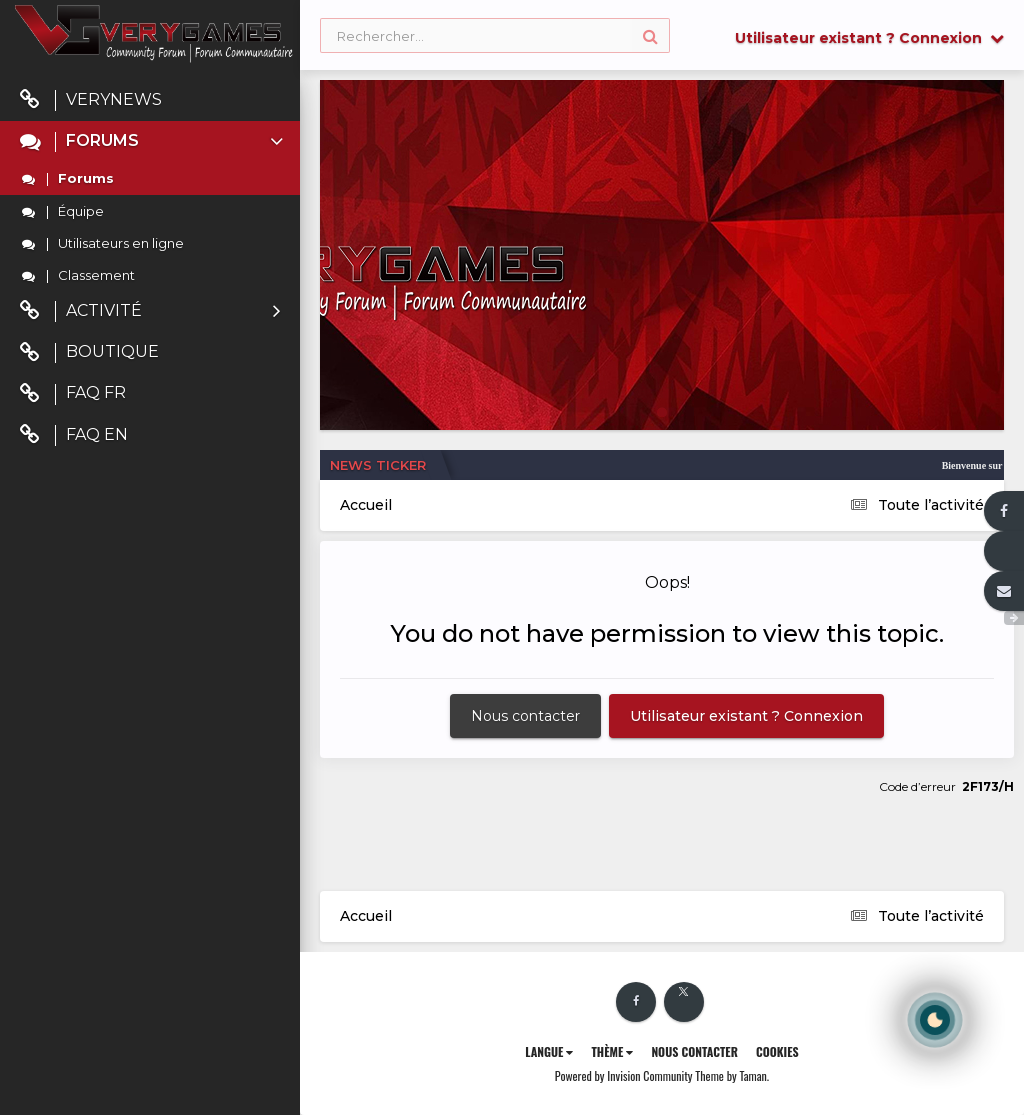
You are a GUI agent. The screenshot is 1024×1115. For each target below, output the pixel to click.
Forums (153, 141)
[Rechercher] (495, 36)
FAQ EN (74, 435)
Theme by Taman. (732, 1075)
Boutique (89, 352)
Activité (150, 311)
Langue (549, 1051)
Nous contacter (525, 716)
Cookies (777, 1051)
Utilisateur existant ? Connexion (869, 38)
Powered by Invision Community (624, 1075)
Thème (612, 1051)
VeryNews (91, 100)
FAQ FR (73, 393)
